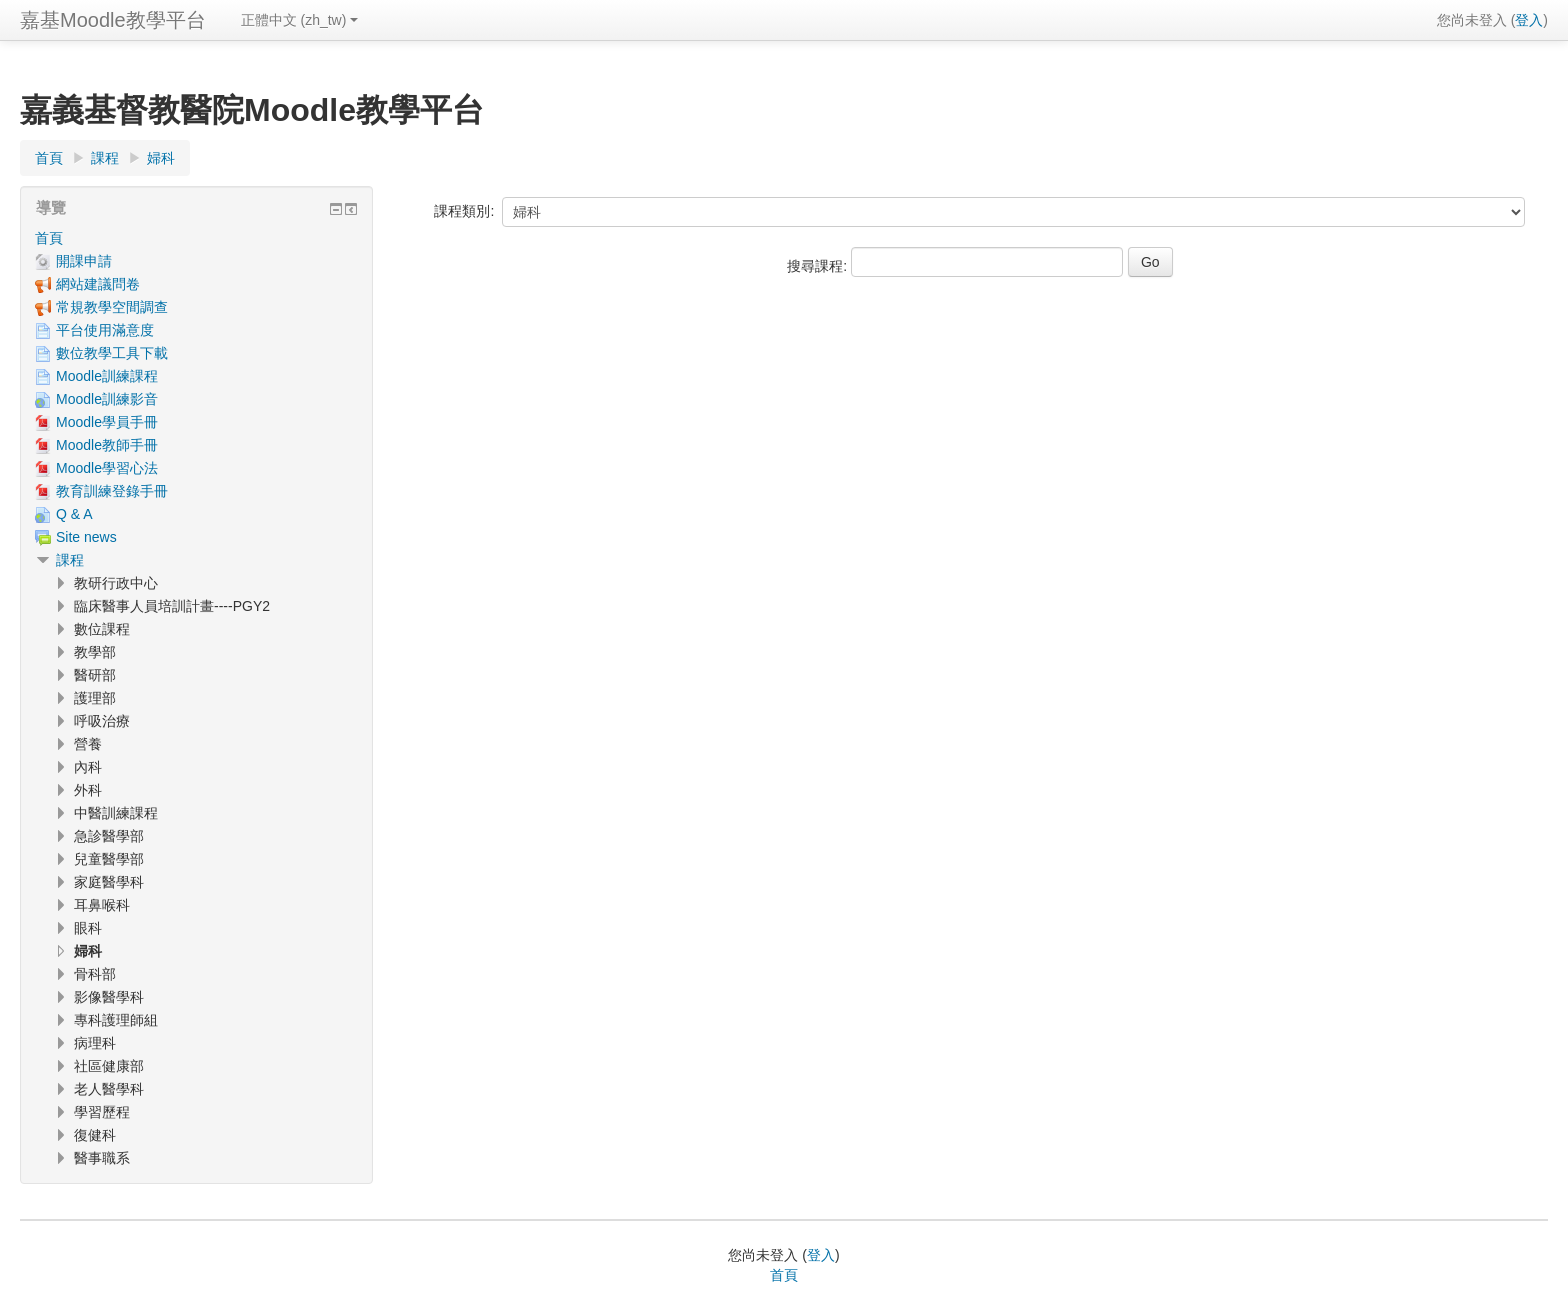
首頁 (49, 238)
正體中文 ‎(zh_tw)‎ (300, 20)
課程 (70, 560)
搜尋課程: (819, 266)
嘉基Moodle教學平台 (113, 20)
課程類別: (464, 211)
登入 (1529, 20)
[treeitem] (196, 238)
